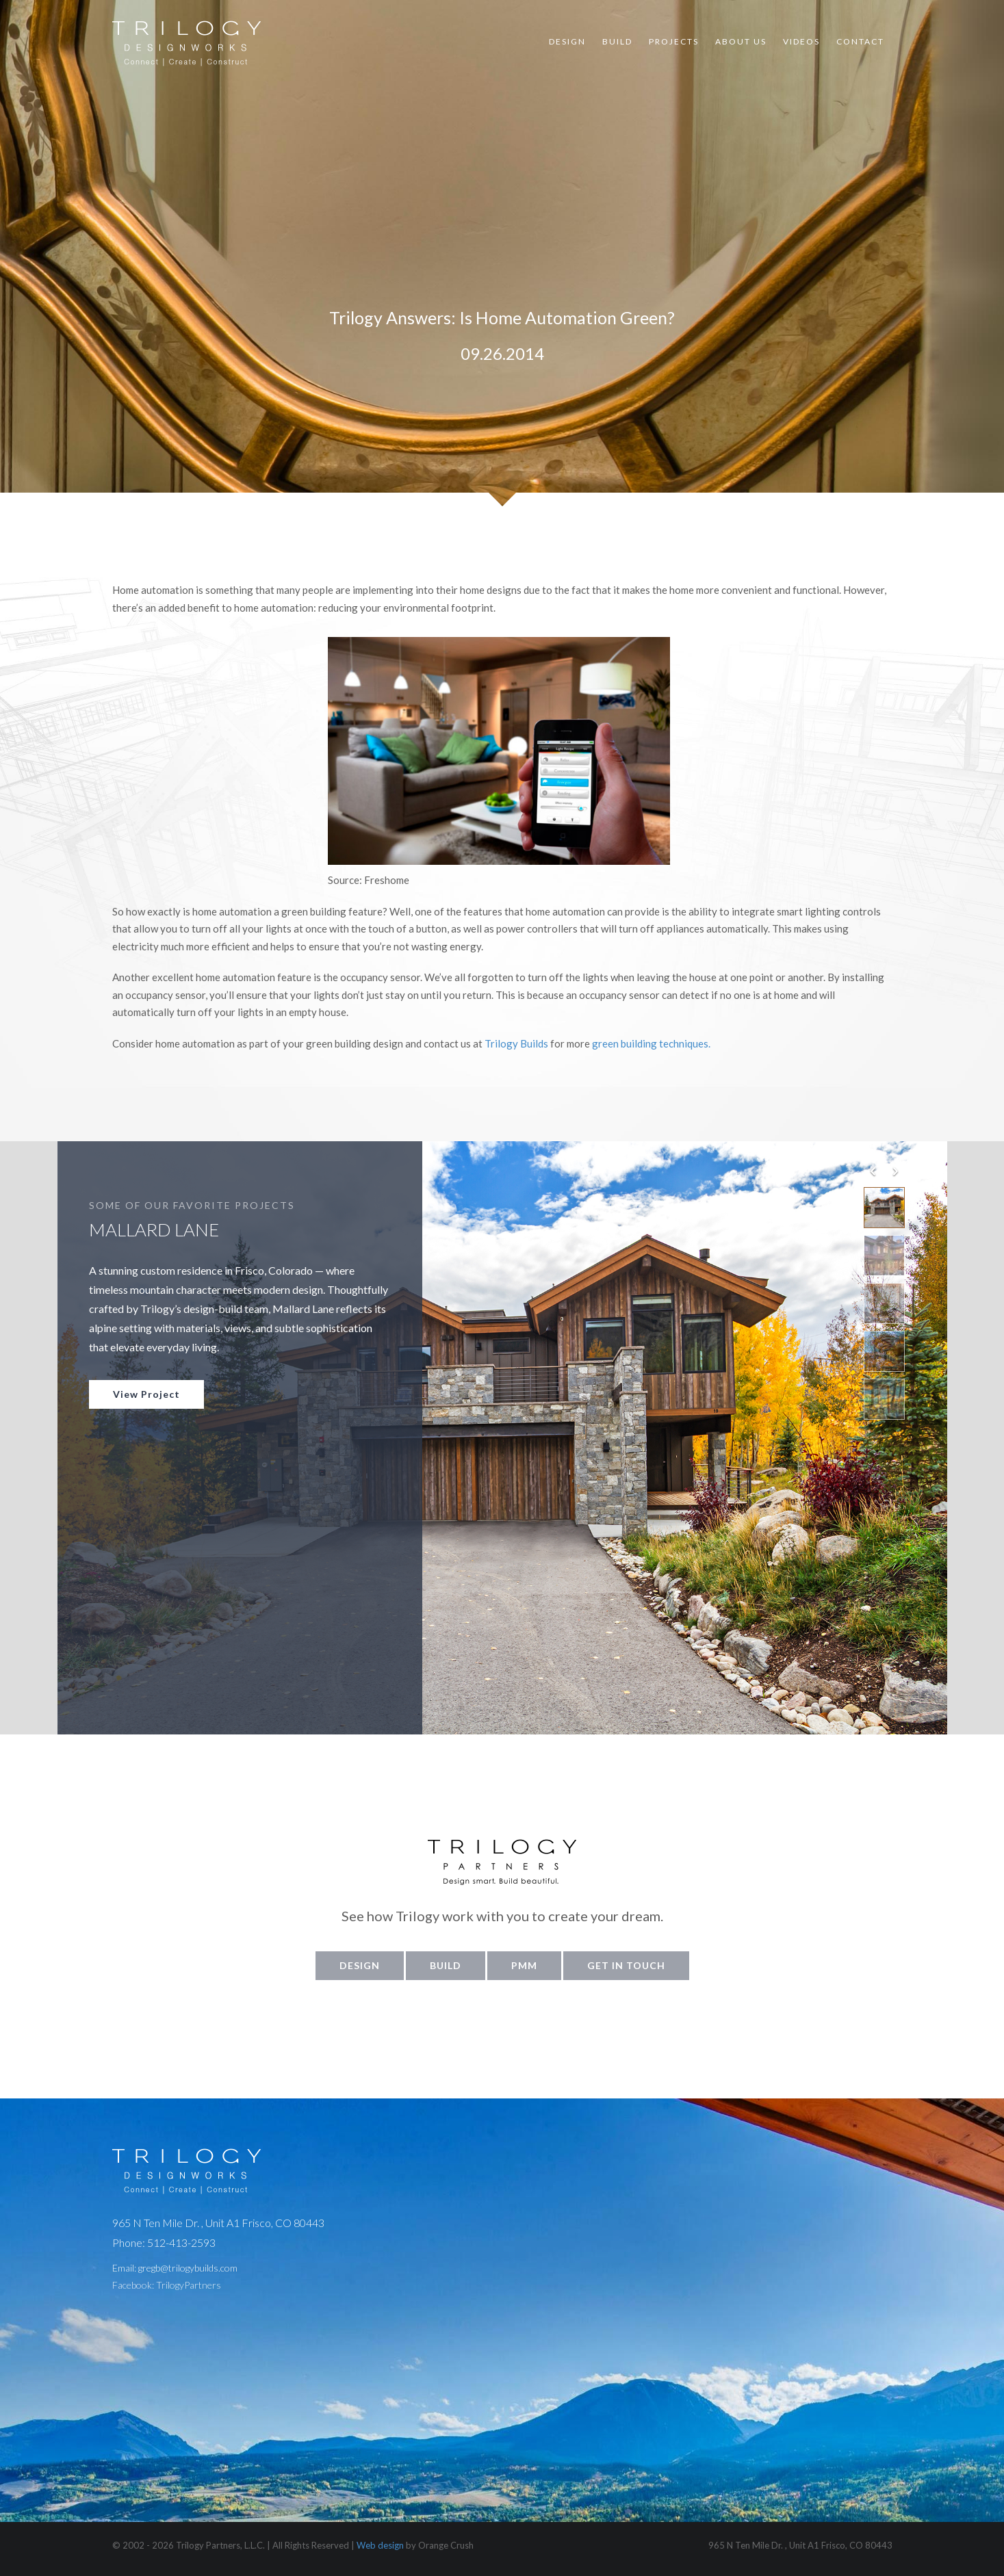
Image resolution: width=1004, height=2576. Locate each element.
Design (567, 41)
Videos (801, 41)
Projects (674, 41)
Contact (860, 41)
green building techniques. (651, 1056)
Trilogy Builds (516, 1056)
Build (617, 41)
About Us (741, 41)
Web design (380, 2545)
